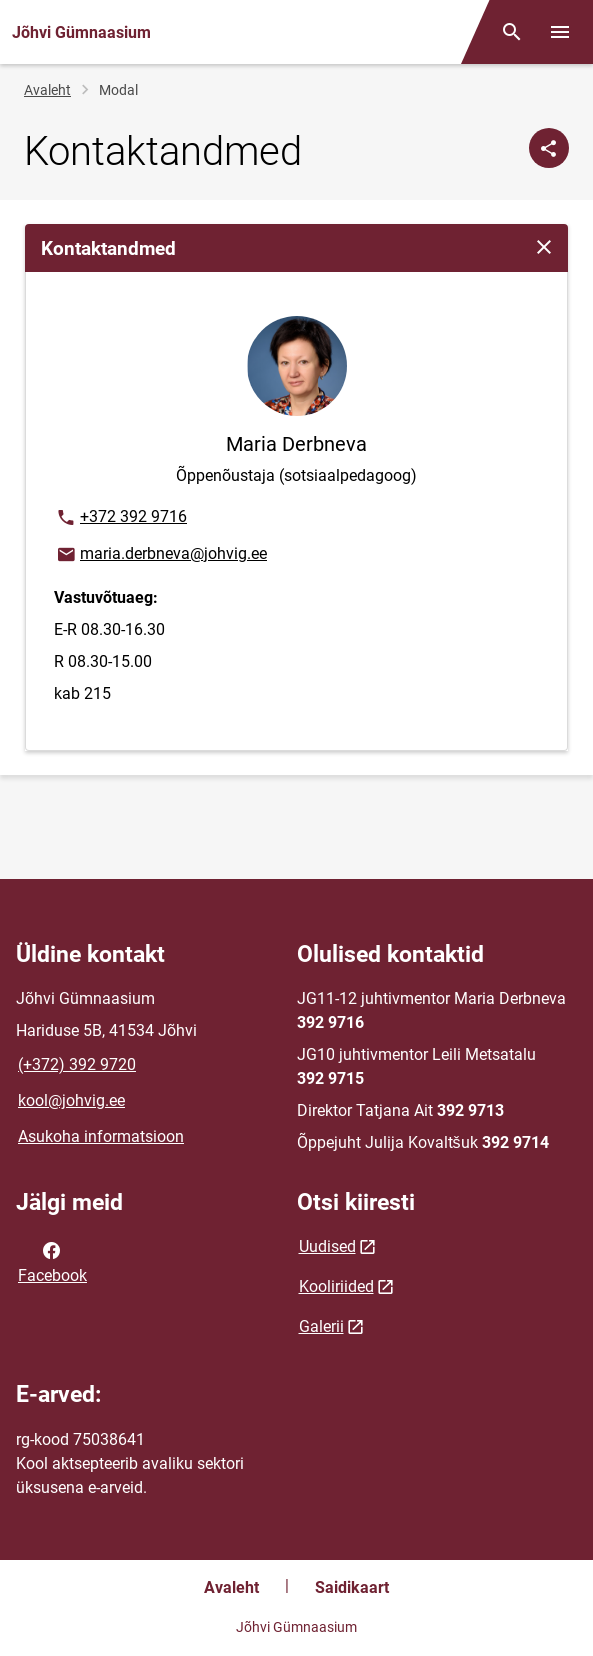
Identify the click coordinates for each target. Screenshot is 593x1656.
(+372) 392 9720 (77, 1064)
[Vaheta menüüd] (560, 32)
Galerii (321, 1326)
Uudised (327, 1246)
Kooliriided (336, 1286)
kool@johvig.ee (71, 1100)
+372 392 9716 (121, 518)
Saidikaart (352, 1587)
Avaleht (47, 90)
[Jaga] (549, 148)
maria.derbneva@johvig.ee (161, 555)
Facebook (52, 1261)
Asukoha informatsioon (101, 1136)
